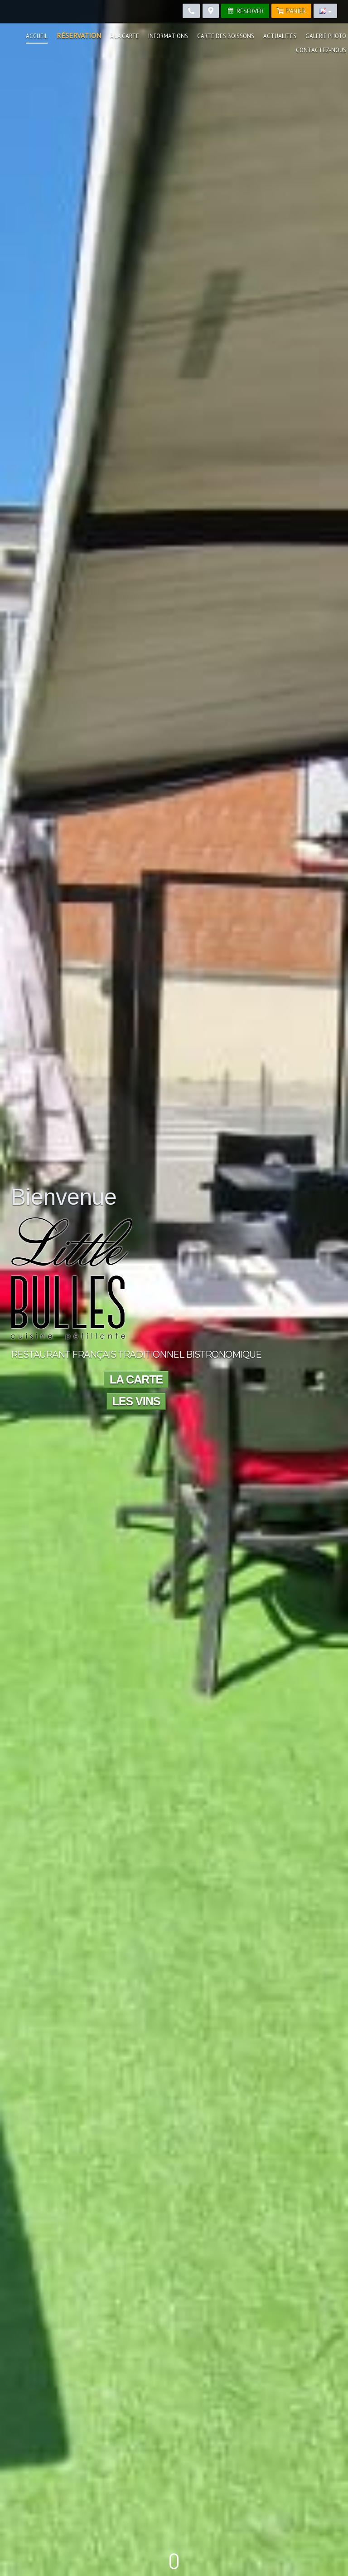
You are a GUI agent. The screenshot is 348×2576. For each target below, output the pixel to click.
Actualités (279, 36)
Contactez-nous (321, 50)
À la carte (124, 36)
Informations (168, 36)
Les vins (136, 1401)
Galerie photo (325, 36)
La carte (136, 1379)
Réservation (79, 35)
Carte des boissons (225, 36)
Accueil (37, 36)
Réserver (245, 11)
